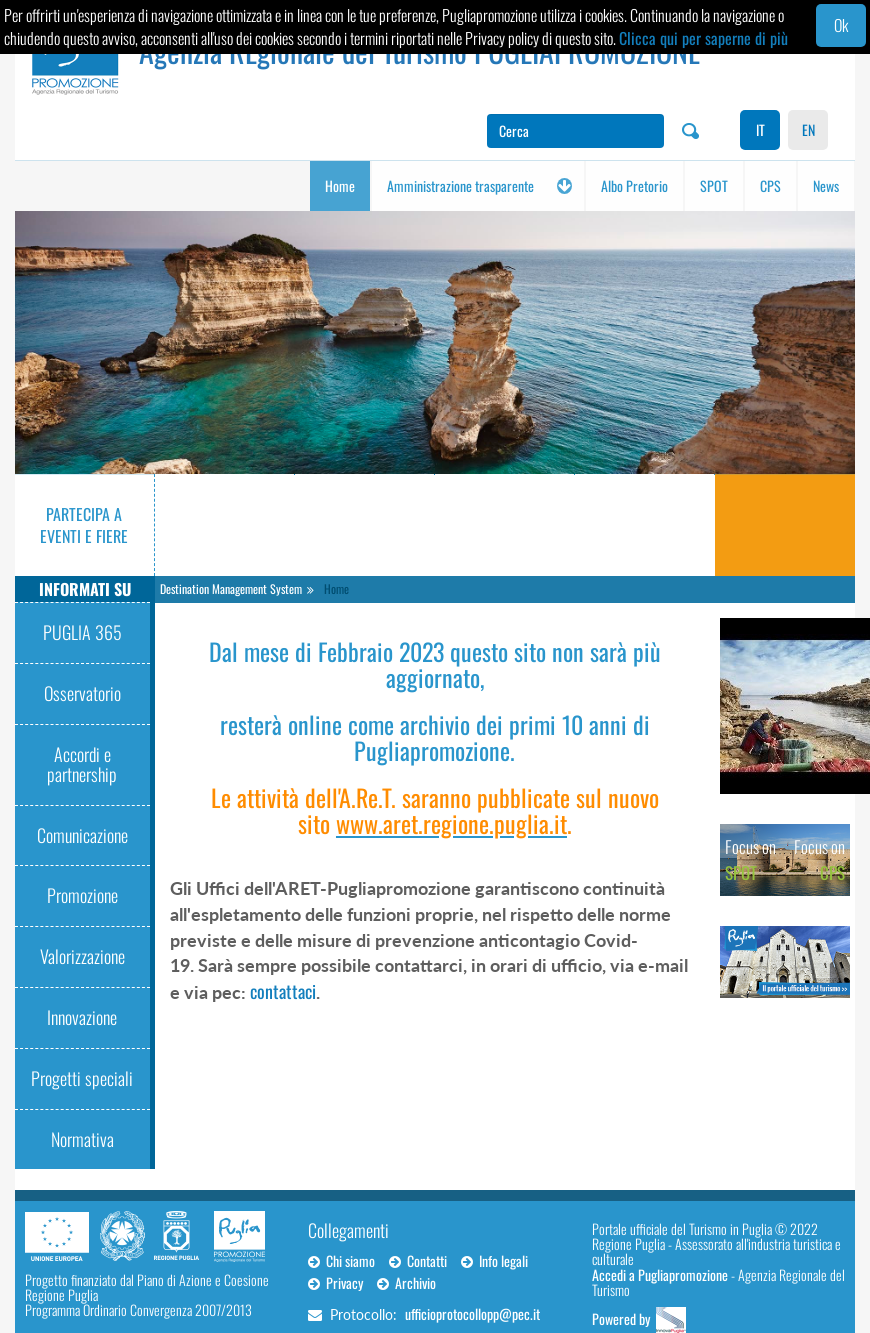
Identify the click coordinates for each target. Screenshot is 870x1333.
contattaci (283, 991)
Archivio (406, 1282)
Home (336, 588)
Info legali (494, 1260)
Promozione (82, 895)
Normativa (82, 1139)
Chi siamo (341, 1260)
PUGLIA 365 (82, 632)
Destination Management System (231, 588)
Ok (841, 25)
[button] (564, 186)
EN (808, 129)
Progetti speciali (82, 1078)
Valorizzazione (82, 956)
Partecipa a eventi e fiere (84, 525)
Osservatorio (82, 693)
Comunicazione (82, 835)
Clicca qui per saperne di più (703, 38)
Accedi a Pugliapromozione (660, 1274)
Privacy (335, 1282)
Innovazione (82, 1017)
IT (760, 129)
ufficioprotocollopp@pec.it (472, 1313)
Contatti (418, 1260)
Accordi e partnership (82, 764)
